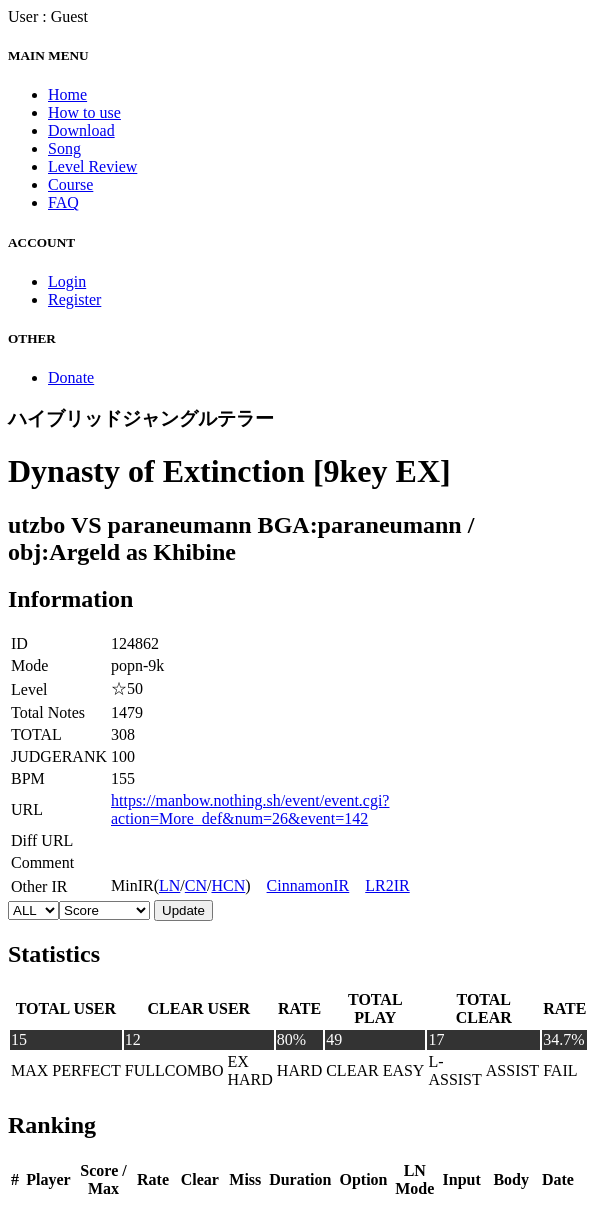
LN (169, 885)
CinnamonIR (308, 885)
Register (74, 299)
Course (70, 184)
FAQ (63, 202)
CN (196, 885)
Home (67, 94)
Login (67, 281)
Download (81, 130)
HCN (228, 885)
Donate (71, 377)
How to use (84, 112)
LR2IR (387, 885)
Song (64, 148)
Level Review (92, 166)
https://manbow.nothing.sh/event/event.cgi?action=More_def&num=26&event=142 (250, 809)
